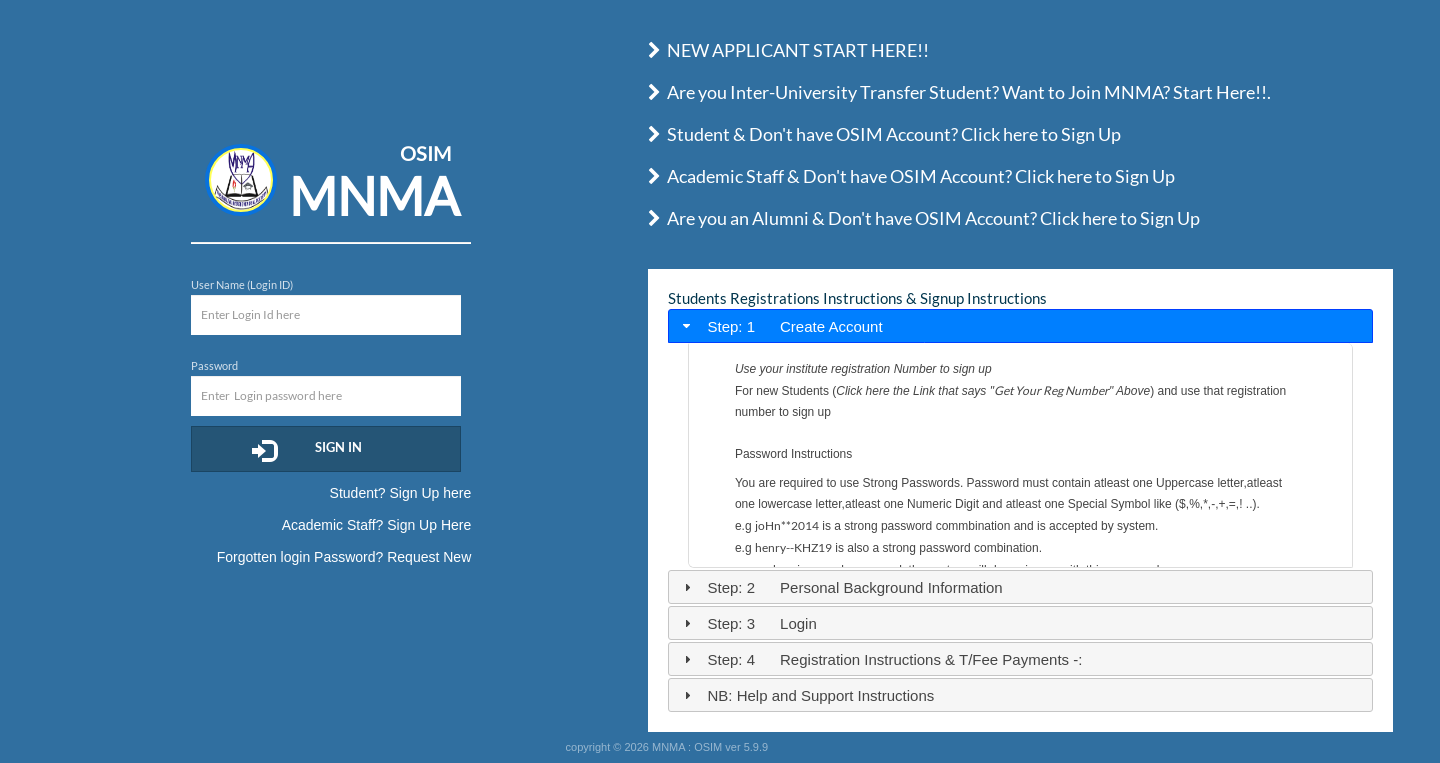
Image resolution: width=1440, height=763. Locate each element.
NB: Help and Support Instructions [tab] (806, 695)
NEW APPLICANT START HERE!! (788, 50)
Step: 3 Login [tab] (748, 623)
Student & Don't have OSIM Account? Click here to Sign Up (884, 134)
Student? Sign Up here (401, 493)
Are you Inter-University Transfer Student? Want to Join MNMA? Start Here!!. (959, 92)
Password (214, 365)
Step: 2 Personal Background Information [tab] (841, 587)
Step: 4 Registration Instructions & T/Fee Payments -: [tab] (880, 659)
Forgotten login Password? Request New (344, 557)
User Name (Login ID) (242, 284)
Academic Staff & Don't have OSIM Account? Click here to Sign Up (911, 176)
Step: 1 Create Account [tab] (781, 326)
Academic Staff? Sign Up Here (377, 525)
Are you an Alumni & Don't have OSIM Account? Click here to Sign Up (924, 218)
